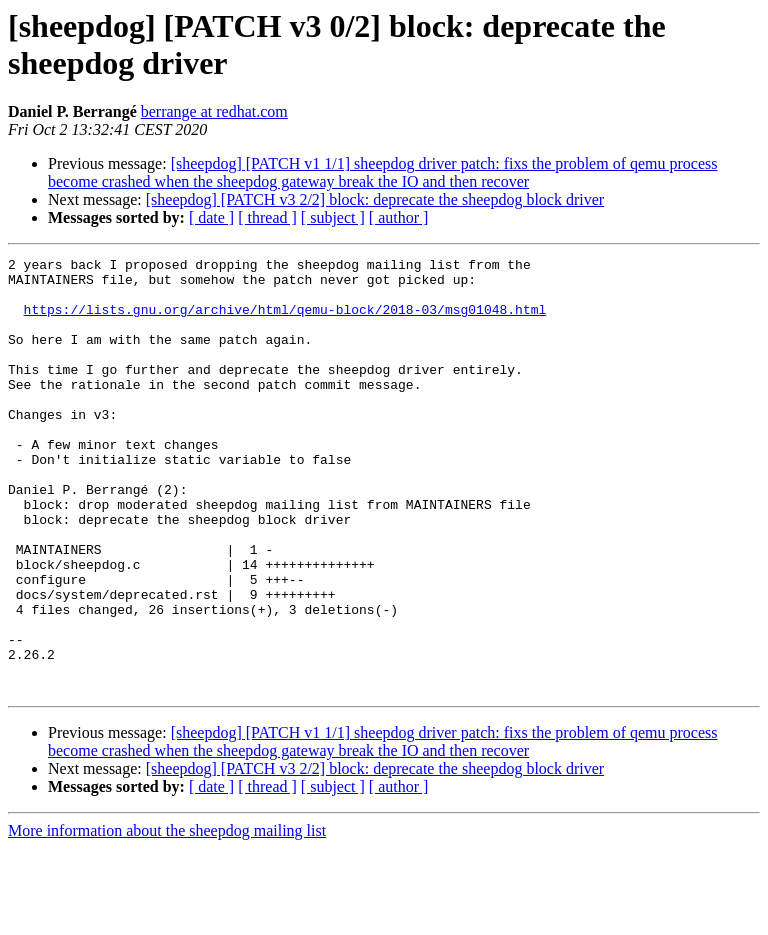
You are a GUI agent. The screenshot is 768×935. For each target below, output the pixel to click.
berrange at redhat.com (214, 111)
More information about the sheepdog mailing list (167, 917)
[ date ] (211, 217)
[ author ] (399, 217)
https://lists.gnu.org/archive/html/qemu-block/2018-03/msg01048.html (285, 321)
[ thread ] (267, 217)
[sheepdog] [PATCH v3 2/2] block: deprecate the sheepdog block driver (375, 199)
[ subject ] (333, 217)
